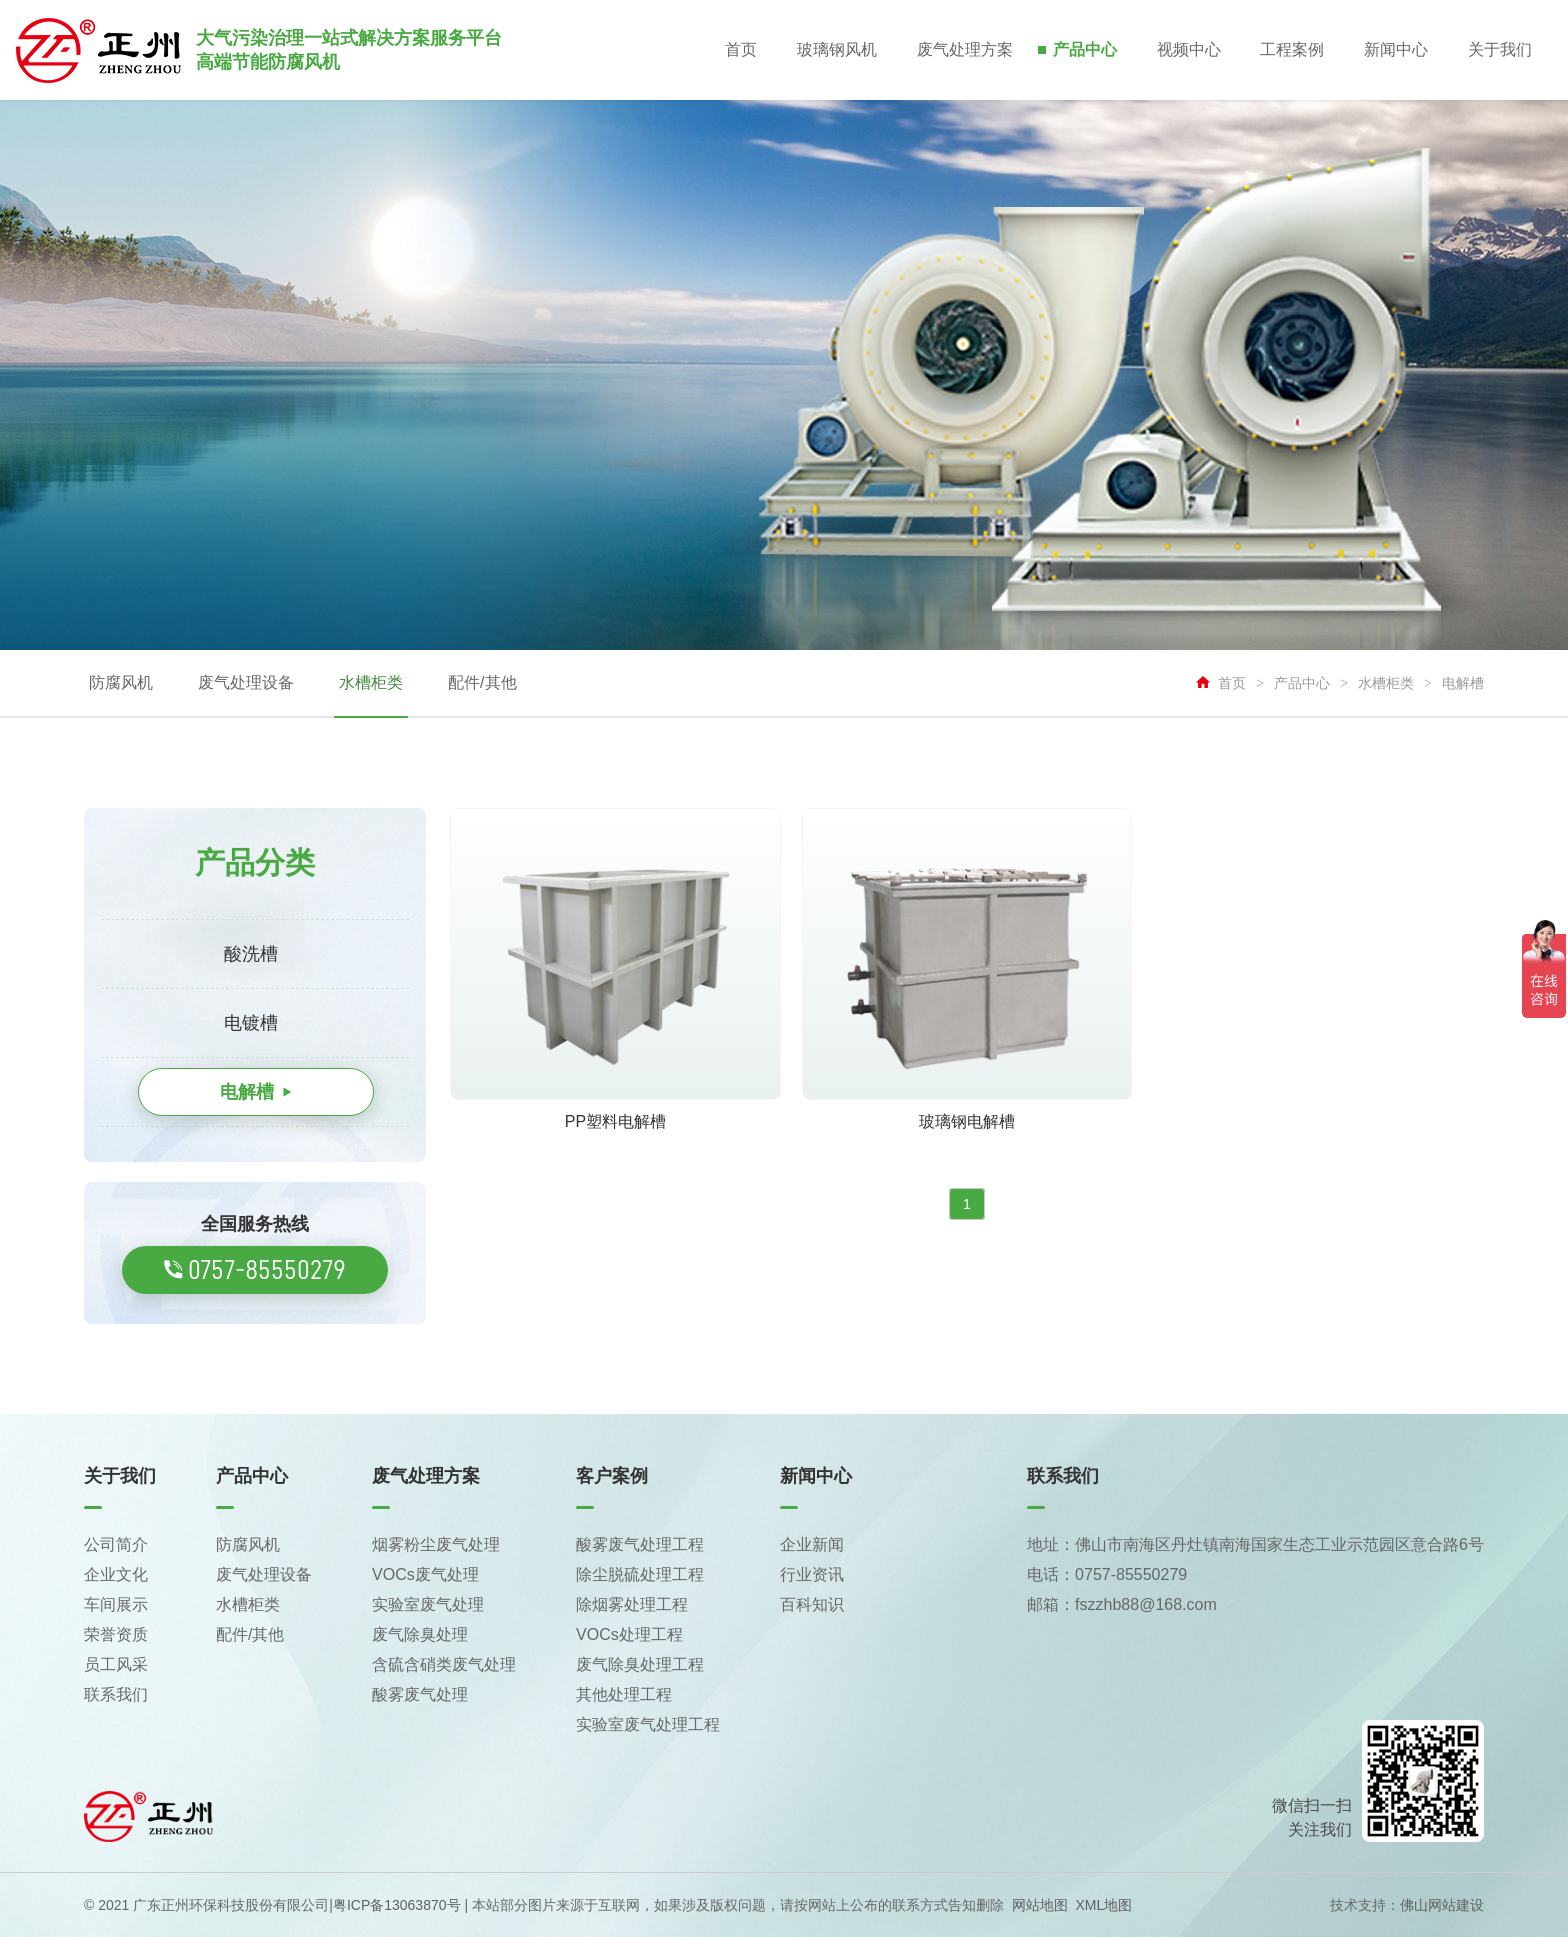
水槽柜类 (371, 682)
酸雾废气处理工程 (640, 1544)
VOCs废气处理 (425, 1574)
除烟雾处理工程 (632, 1604)
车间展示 (116, 1604)
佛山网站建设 (1442, 1905)
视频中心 (1188, 49)
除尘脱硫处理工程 (640, 1574)
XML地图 (1104, 1905)
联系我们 (116, 1694)
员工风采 (116, 1664)
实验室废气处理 (428, 1604)
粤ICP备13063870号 (397, 1905)
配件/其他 (482, 682)
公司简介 (116, 1544)
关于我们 (1500, 49)
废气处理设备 (246, 682)
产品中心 (1084, 49)
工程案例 (1292, 49)
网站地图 (1040, 1905)
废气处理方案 (964, 49)
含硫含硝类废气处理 (444, 1664)
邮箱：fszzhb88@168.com (1122, 1604)
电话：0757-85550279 (1107, 1574)
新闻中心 (1396, 49)
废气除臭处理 (420, 1634)
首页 (740, 49)
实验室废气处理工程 (648, 1724)
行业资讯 (812, 1574)
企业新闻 (812, 1544)
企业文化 (116, 1574)
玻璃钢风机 (836, 49)
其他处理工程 (624, 1694)
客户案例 (612, 1476)
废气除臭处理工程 (640, 1664)
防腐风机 (121, 682)
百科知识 (812, 1604)
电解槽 (1463, 683)
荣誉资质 (116, 1634)
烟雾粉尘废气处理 (436, 1544)
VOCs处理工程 (629, 1634)
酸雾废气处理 (420, 1694)
